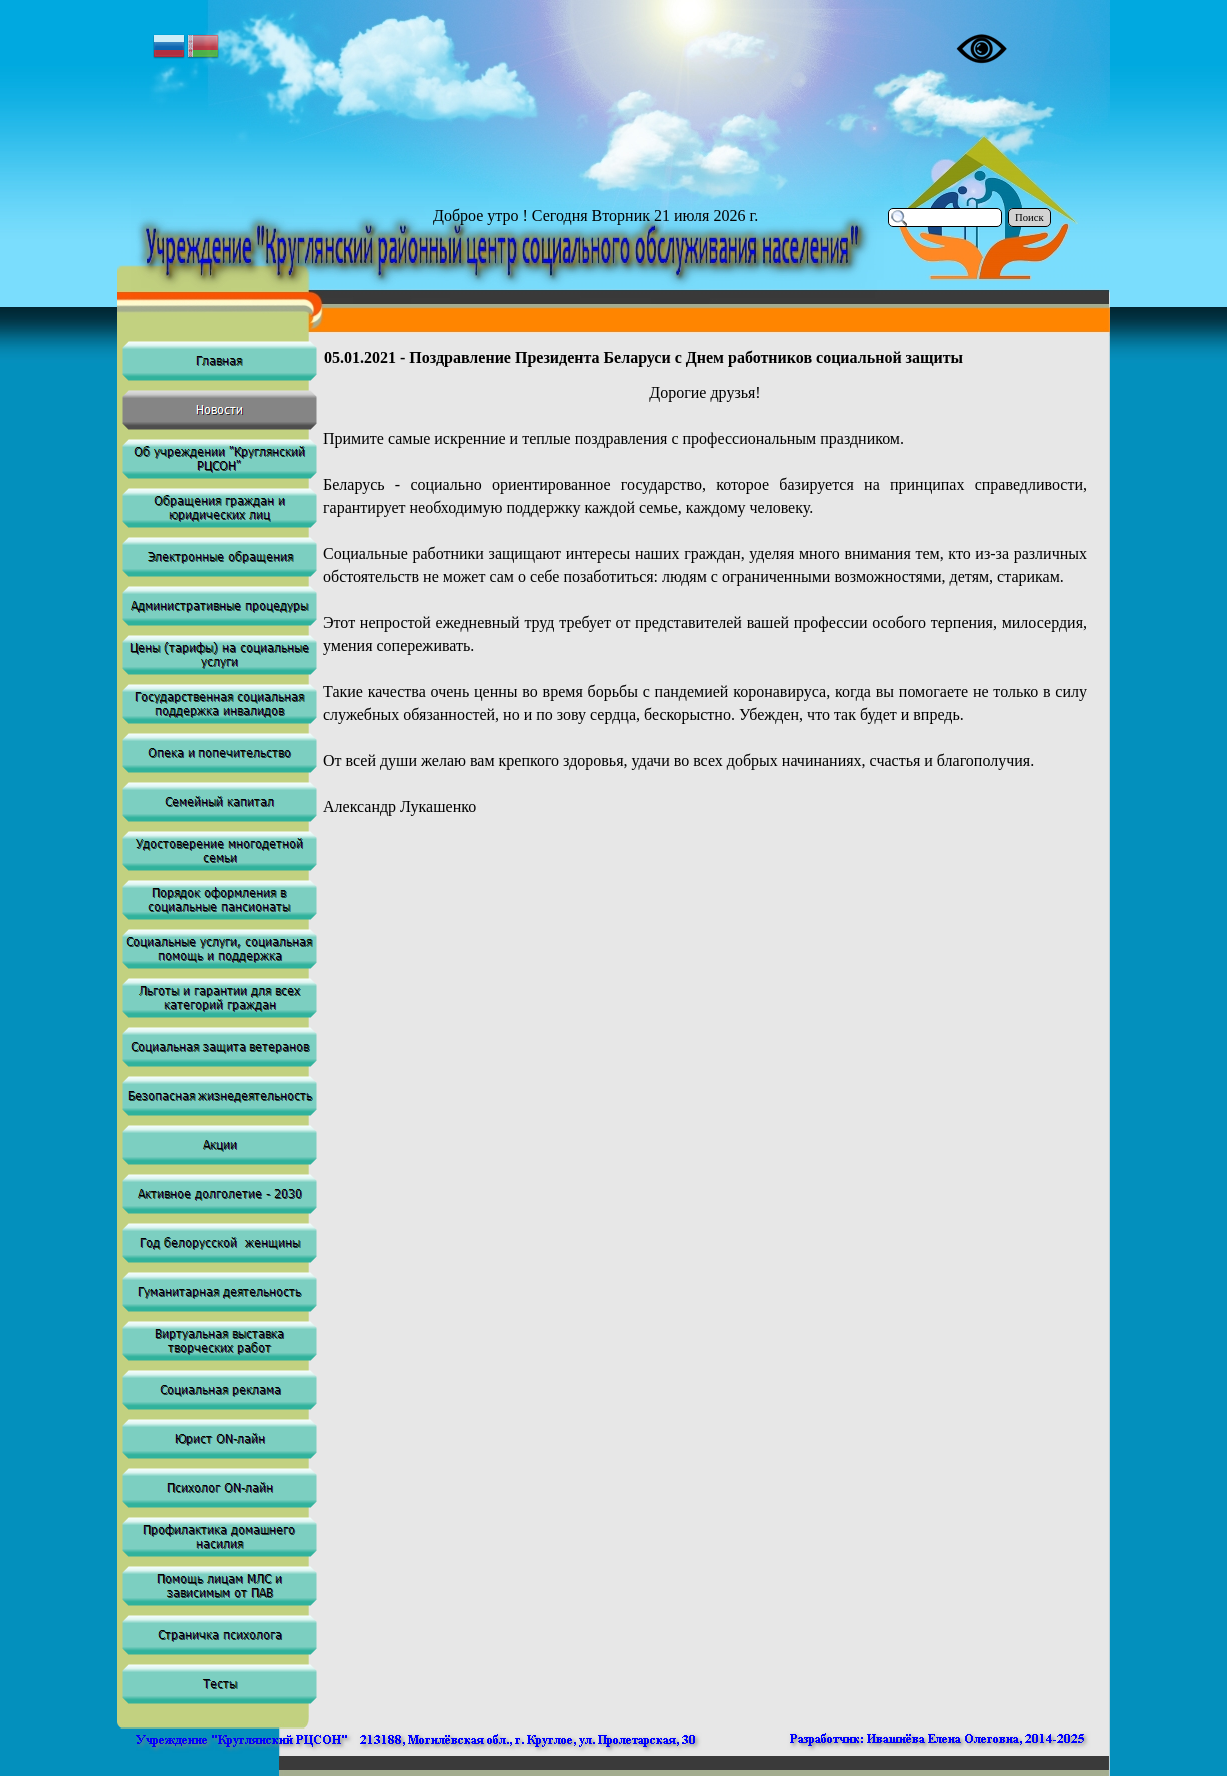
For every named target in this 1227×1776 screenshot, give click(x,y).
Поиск (1029, 217)
